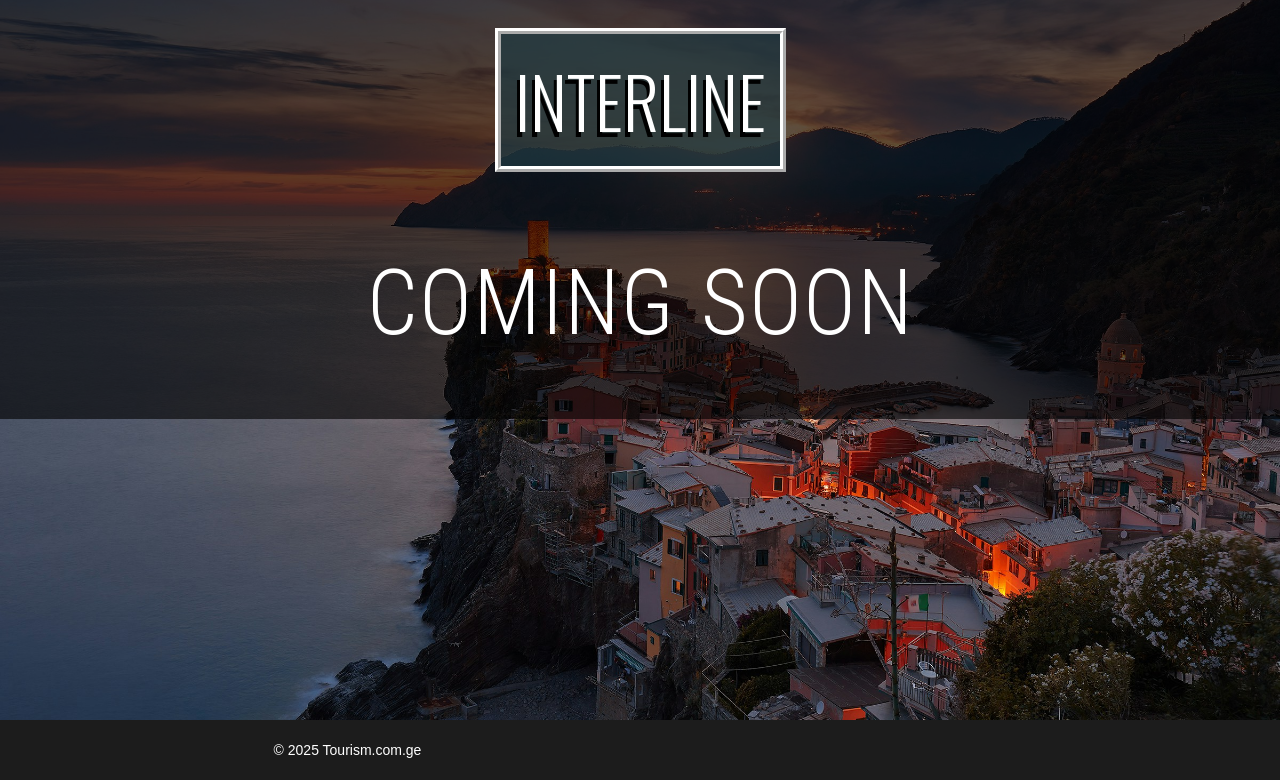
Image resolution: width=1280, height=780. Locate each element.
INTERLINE (640, 100)
